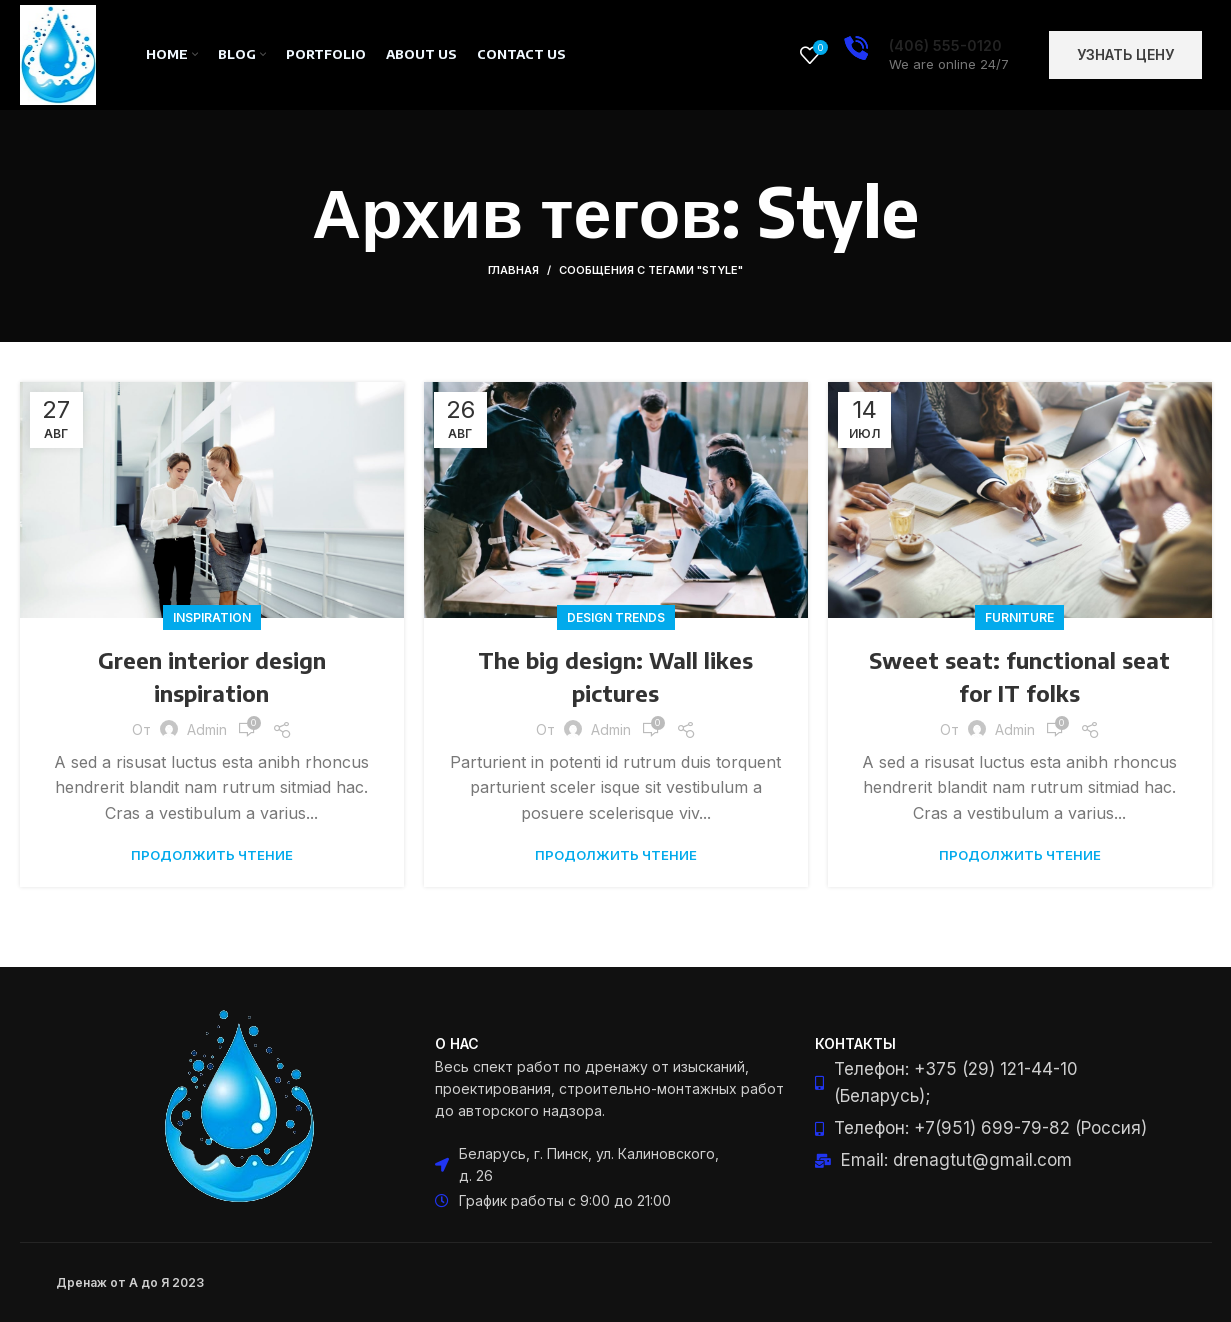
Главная (513, 270)
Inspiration (212, 617)
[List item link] (995, 1083)
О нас (457, 1043)
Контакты (855, 1043)
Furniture (1019, 617)
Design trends (616, 617)
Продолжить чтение (212, 855)
